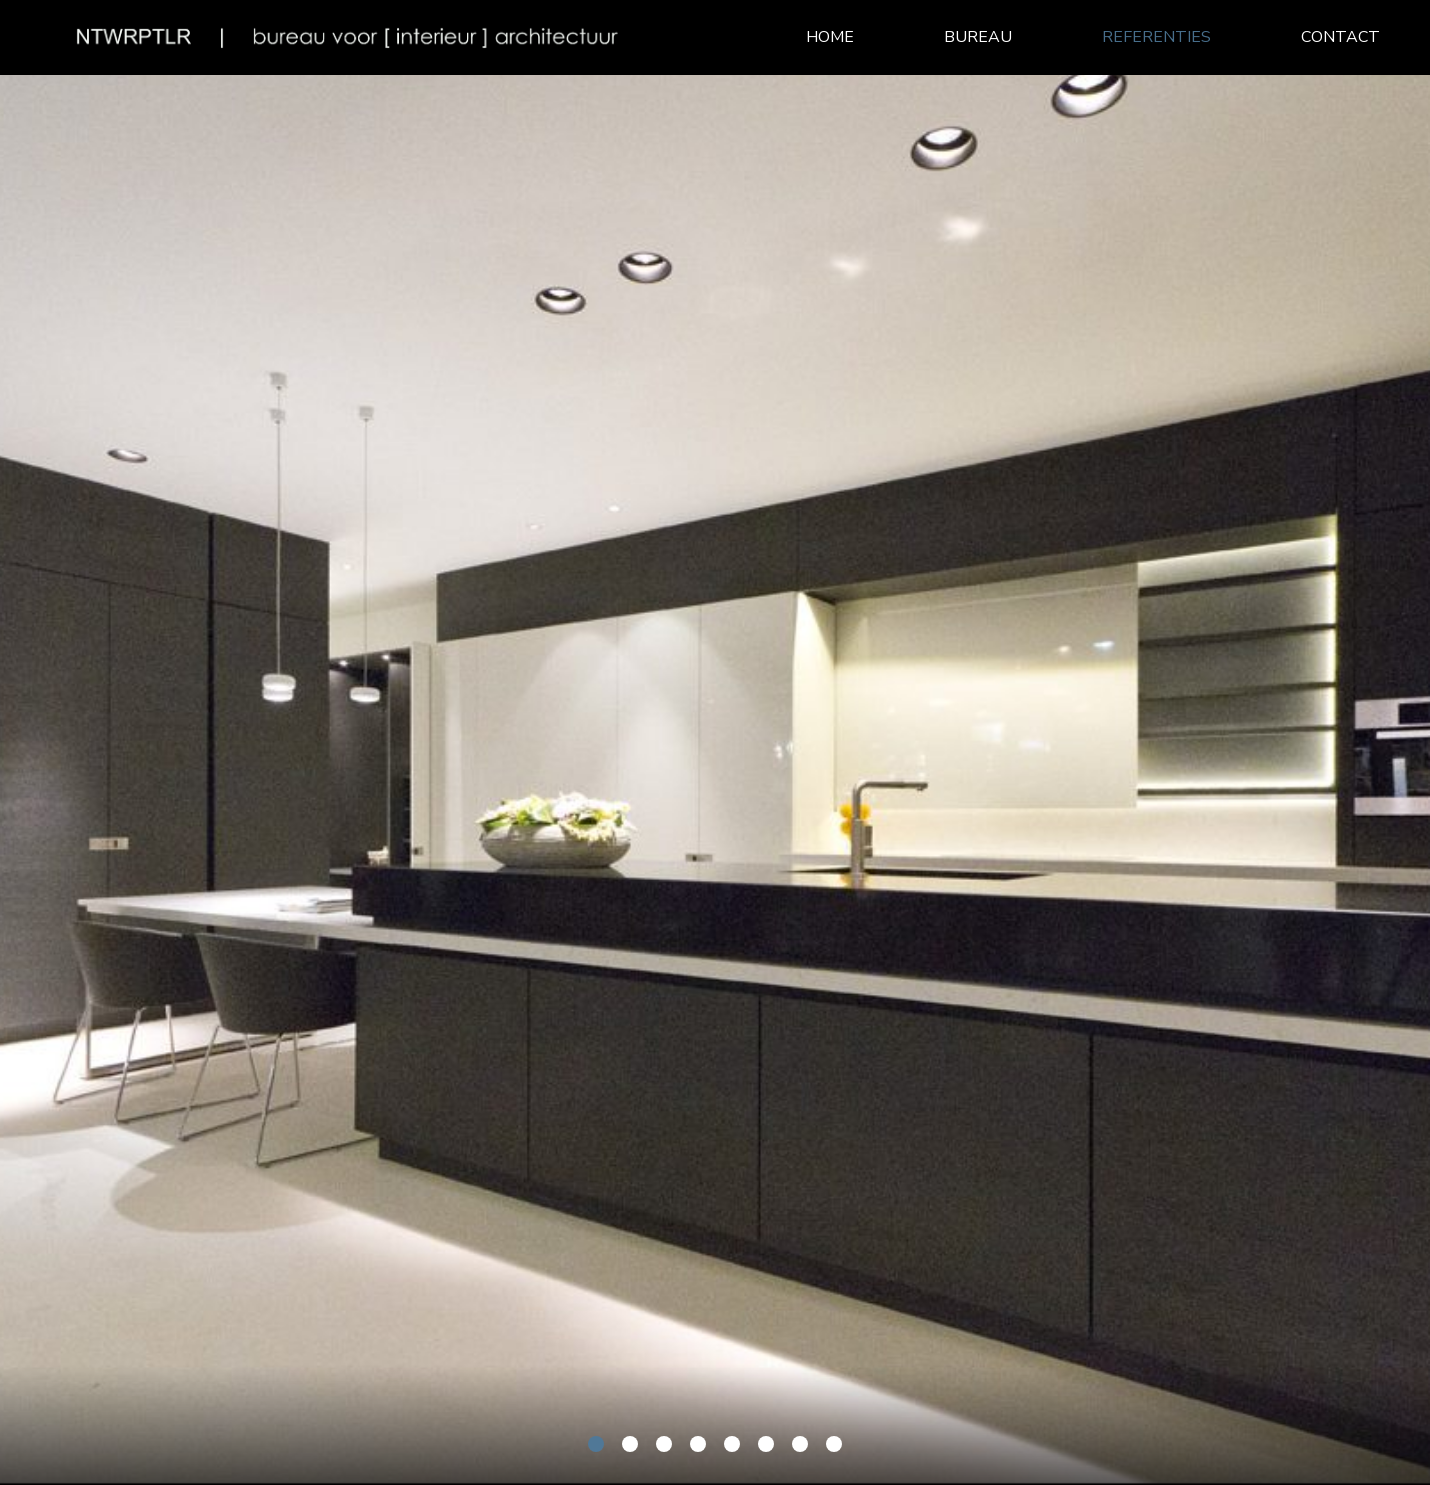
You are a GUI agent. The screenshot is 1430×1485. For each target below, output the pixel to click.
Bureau (978, 37)
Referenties (1156, 37)
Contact (1340, 37)
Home (830, 37)
